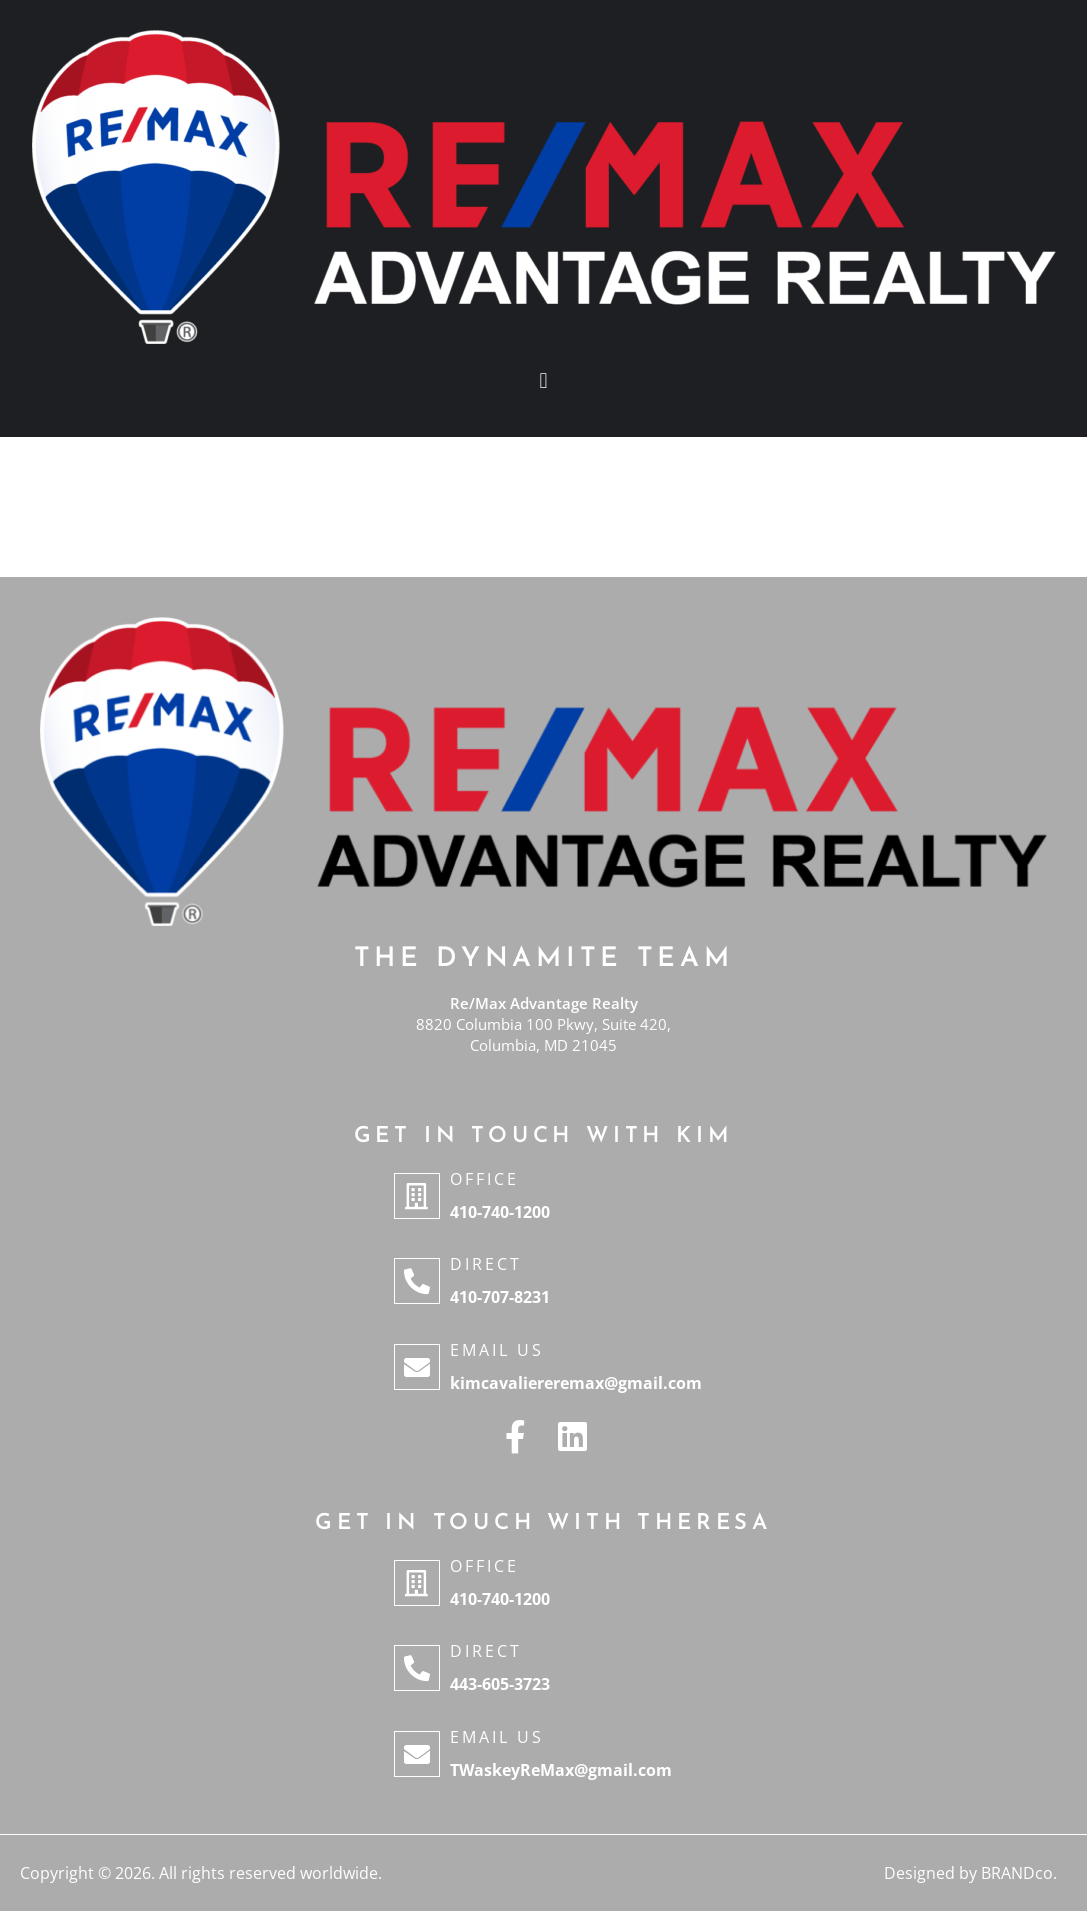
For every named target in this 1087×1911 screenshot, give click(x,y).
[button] (543, 380)
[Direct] (417, 1281)
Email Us (497, 1350)
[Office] (417, 1196)
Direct (486, 1264)
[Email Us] (417, 1367)
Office (484, 1179)
